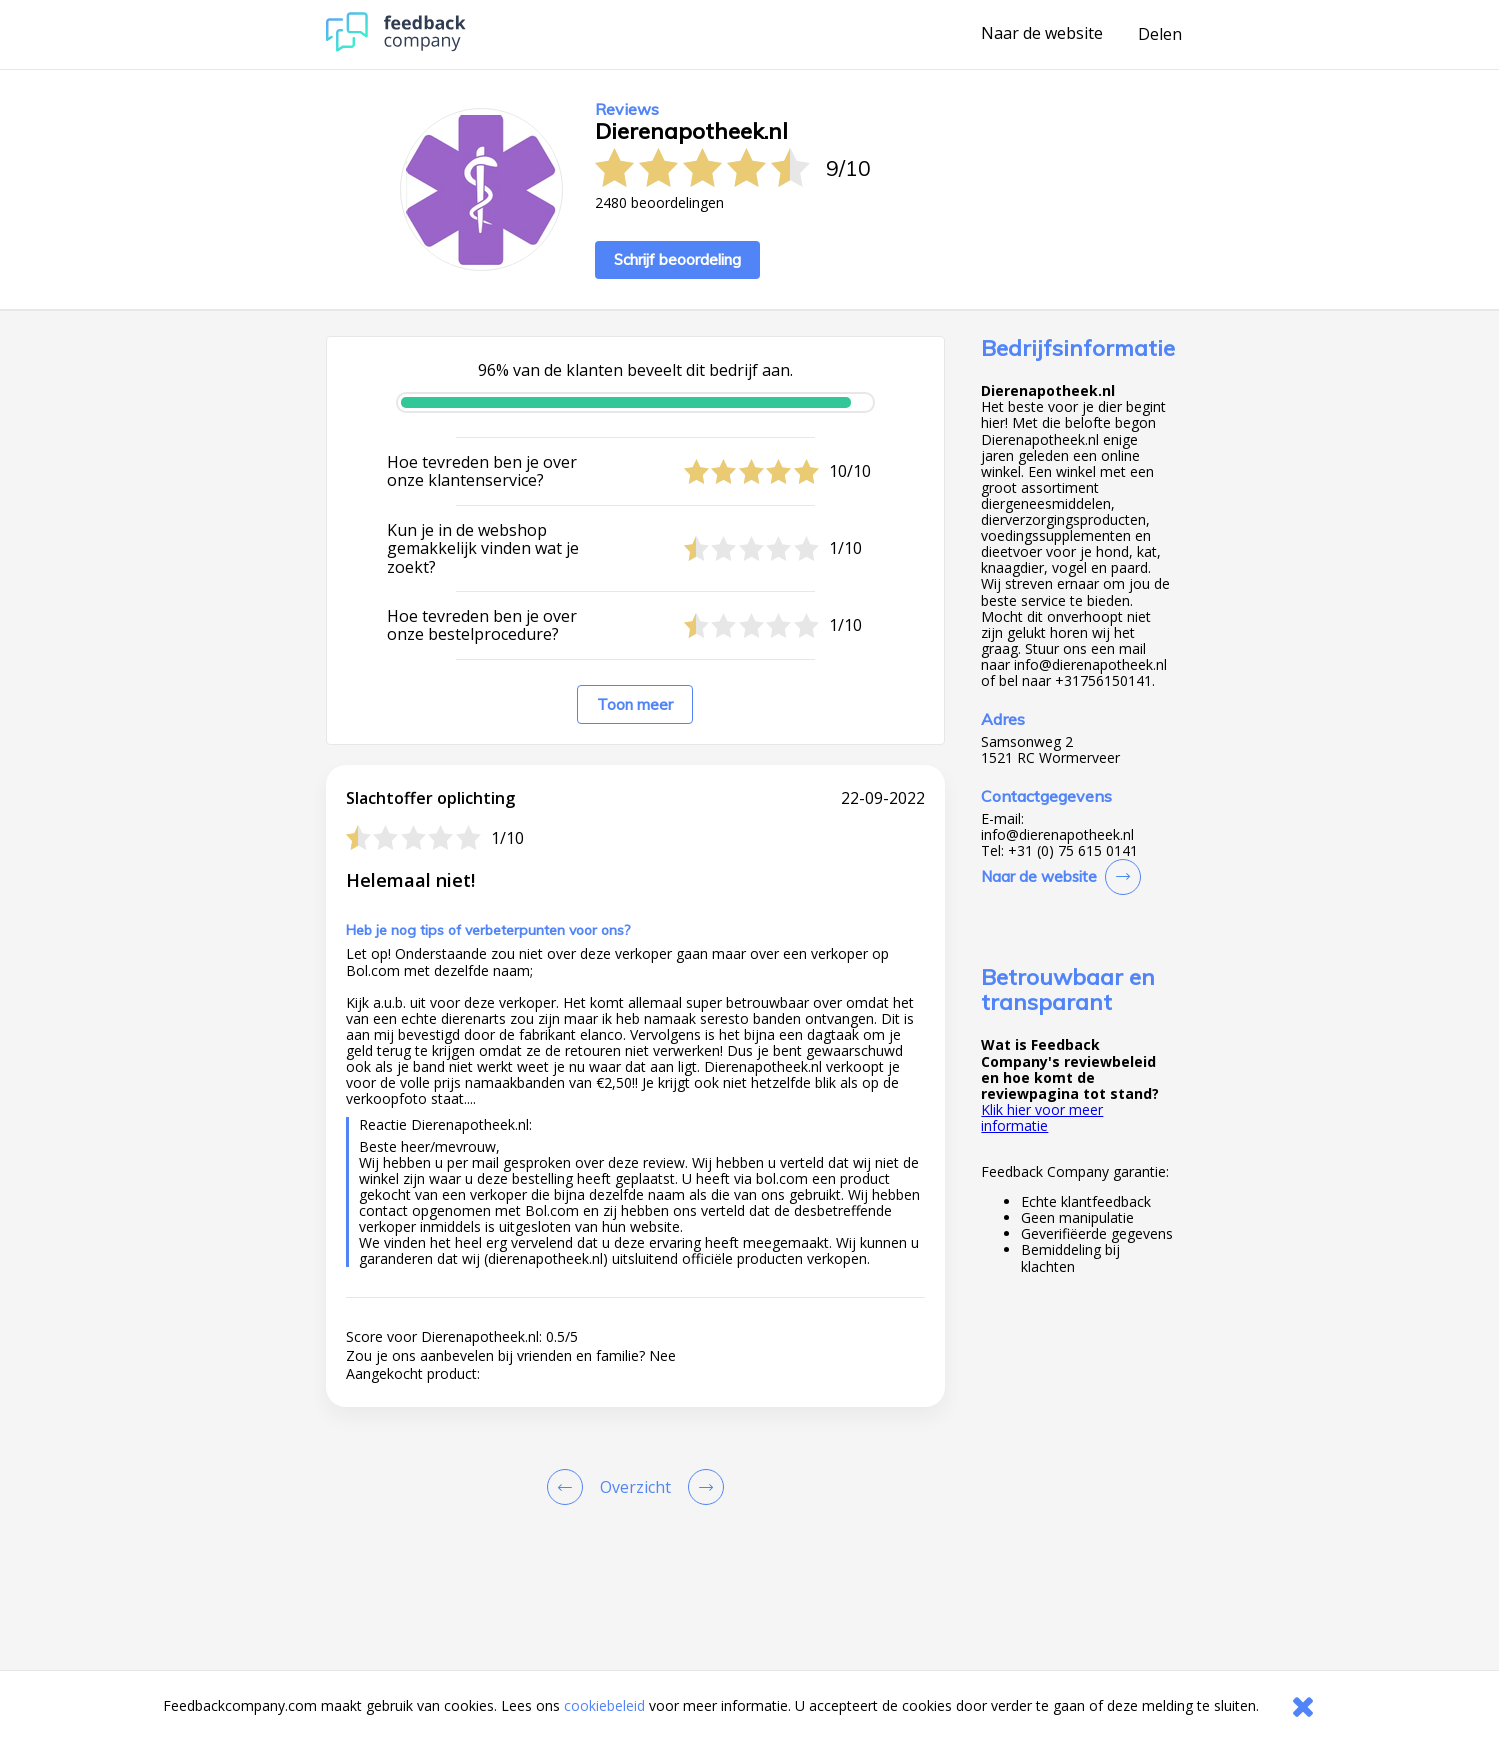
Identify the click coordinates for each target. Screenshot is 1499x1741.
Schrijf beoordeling (677, 259)
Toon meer (635, 704)
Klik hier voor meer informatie (1042, 1117)
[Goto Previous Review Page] (569, 1487)
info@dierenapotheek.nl (1057, 835)
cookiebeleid (604, 1705)
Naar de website (1042, 34)
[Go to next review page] (702, 1487)
